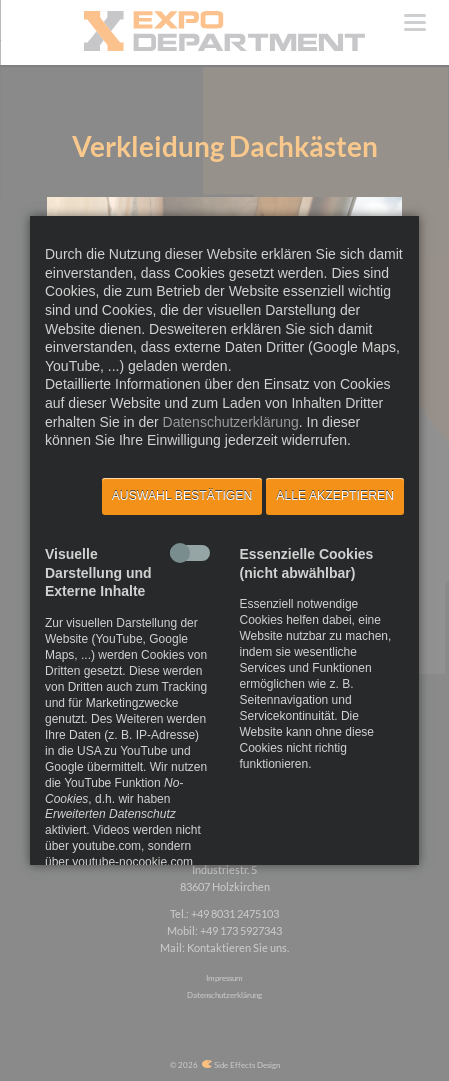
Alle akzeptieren (335, 496)
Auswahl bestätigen (182, 496)
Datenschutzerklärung (231, 422)
